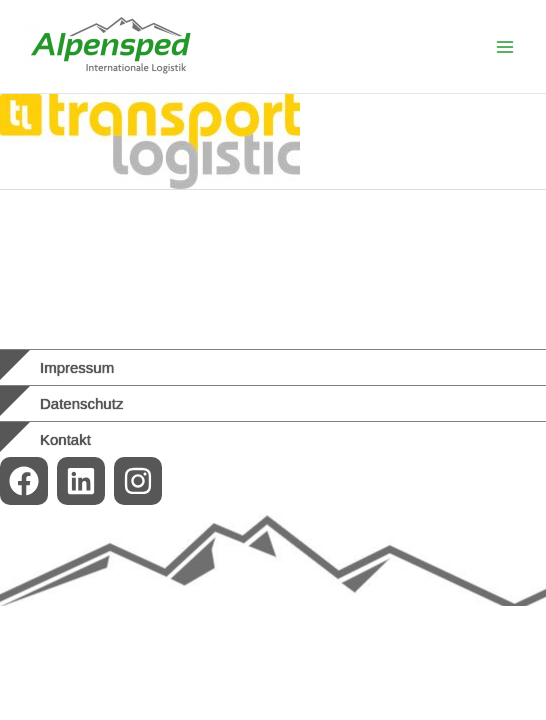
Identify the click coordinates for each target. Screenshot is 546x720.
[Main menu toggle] (505, 47)
